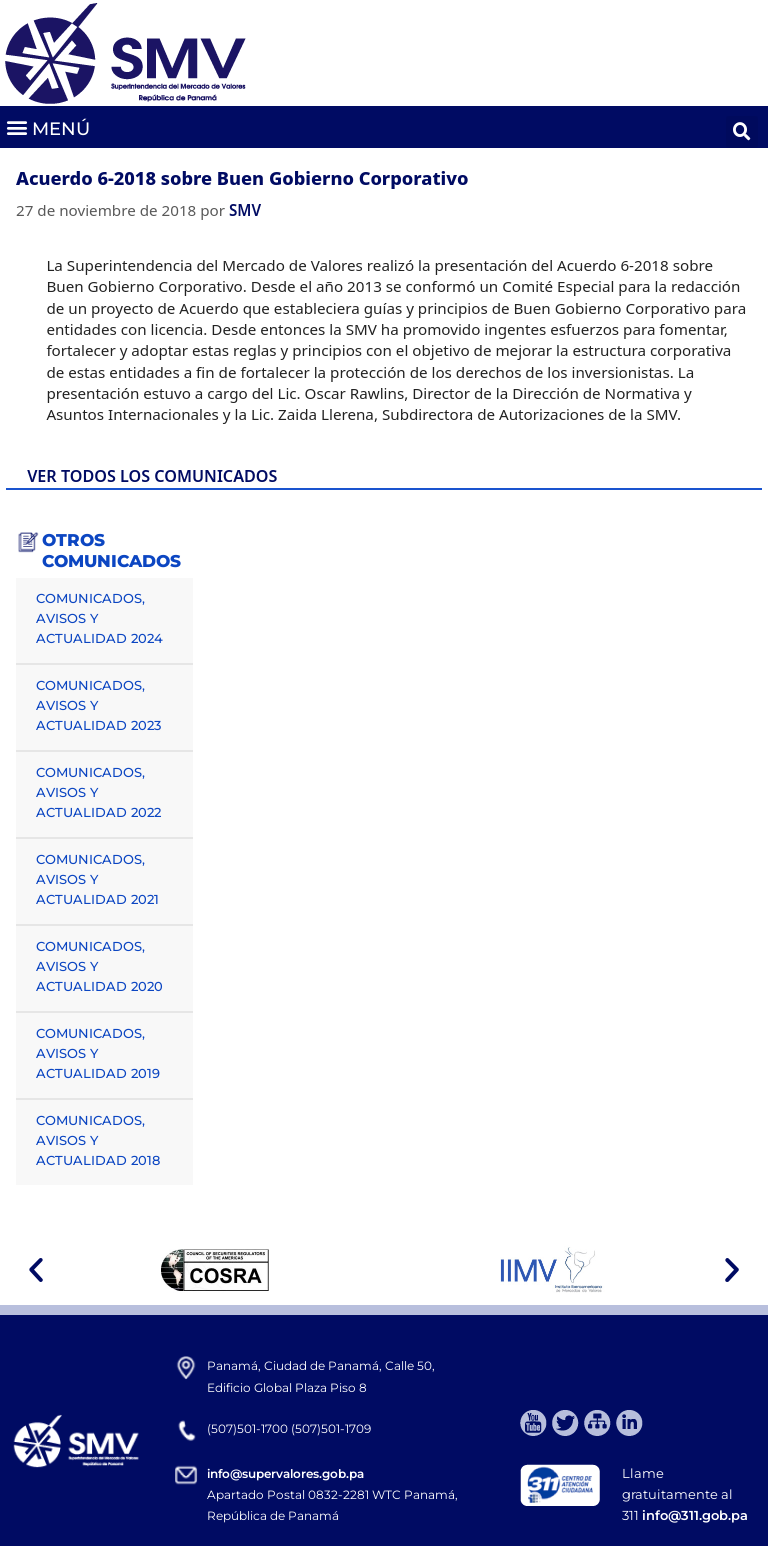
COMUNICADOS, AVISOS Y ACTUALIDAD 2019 (98, 1053)
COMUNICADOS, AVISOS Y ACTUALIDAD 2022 (98, 792)
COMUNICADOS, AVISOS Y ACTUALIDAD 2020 (99, 966)
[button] (47, 127)
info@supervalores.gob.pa (285, 1473)
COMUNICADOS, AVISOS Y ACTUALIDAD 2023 (98, 705)
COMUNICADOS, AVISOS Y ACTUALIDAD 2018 (98, 1140)
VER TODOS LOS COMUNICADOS (152, 476)
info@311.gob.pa (695, 1515)
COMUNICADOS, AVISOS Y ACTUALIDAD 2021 (97, 879)
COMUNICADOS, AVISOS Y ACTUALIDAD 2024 (99, 618)
